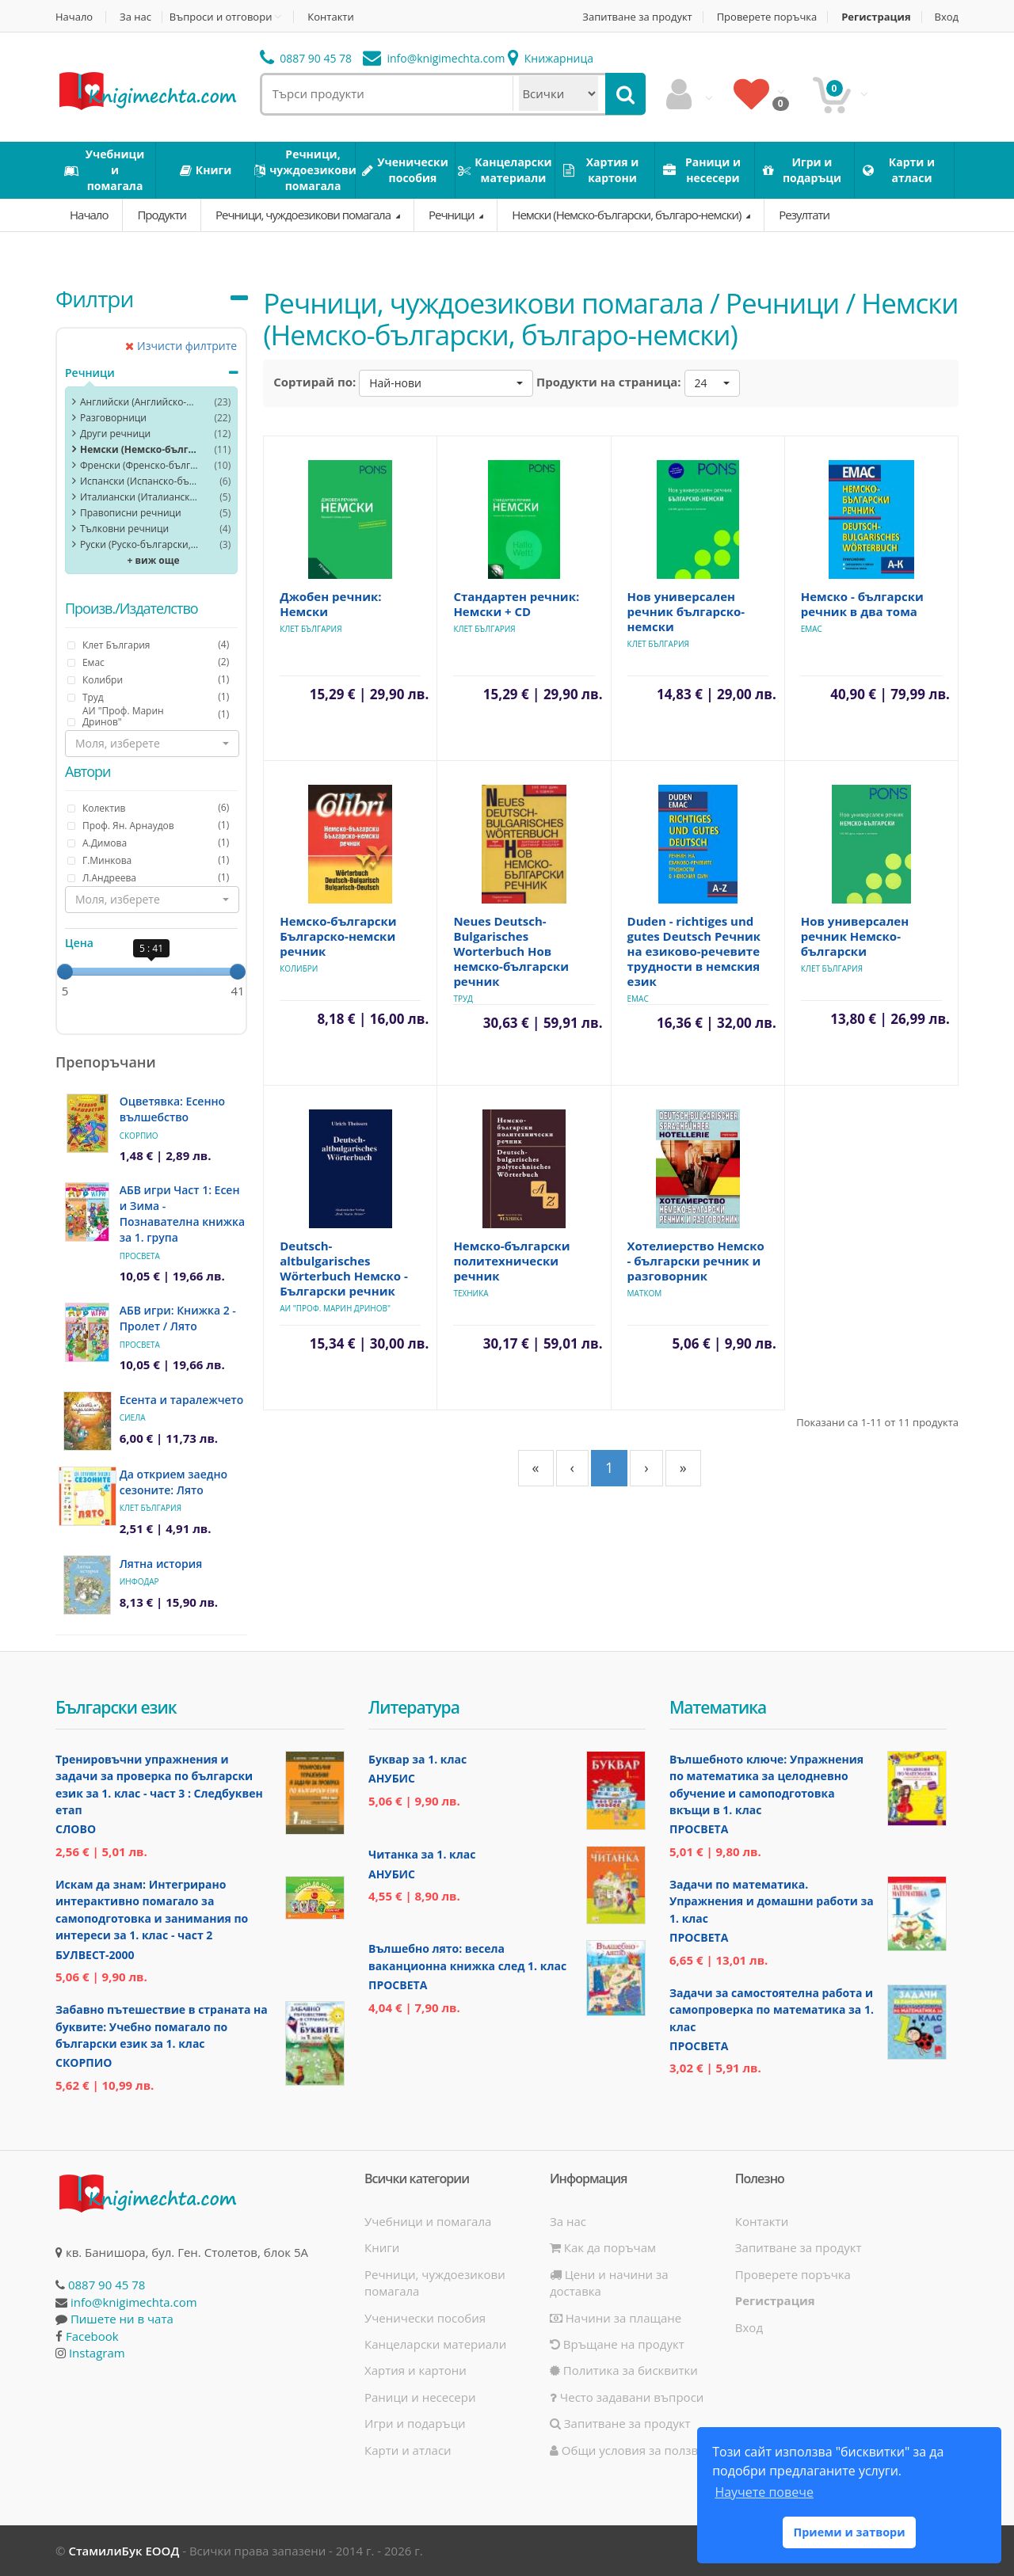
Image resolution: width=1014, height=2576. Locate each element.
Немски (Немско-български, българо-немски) (627, 215)
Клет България (150, 1507)
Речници (452, 215)
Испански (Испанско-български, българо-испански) (139, 481)
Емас (811, 628)
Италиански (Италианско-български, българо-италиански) (139, 497)
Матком (644, 1293)
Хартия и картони (415, 2370)
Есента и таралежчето (182, 1399)
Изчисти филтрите (181, 345)
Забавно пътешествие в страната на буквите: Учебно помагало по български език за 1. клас (161, 2026)
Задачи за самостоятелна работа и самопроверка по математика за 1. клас (771, 2009)
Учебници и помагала (427, 2221)
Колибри (299, 968)
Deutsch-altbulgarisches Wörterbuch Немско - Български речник (344, 1268)
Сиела (133, 1417)
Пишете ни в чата (122, 2319)
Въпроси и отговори (221, 16)
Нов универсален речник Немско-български (855, 936)
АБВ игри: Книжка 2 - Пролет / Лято (178, 1318)
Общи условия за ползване (634, 2450)
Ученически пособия (425, 2318)
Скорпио (139, 1135)
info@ (434, 58)
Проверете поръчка (767, 17)
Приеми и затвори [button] (849, 2532)
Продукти (161, 215)
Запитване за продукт (637, 17)
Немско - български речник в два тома (862, 603)
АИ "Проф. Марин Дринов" (335, 1308)
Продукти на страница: (608, 382)
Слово (75, 1828)
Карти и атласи (408, 2450)
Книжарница (550, 58)
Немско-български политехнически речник (511, 1261)
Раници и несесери (420, 2397)
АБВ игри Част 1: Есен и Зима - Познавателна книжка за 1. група (182, 1213)
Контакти (330, 17)
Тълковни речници (124, 528)
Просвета (140, 1255)
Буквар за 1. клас (417, 1759)
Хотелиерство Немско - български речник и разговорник (695, 1261)
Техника (470, 1293)
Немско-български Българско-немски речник (338, 936)
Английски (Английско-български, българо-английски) (139, 402)
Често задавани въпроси (626, 2397)
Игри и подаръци (415, 2423)
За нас (135, 17)
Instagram (97, 2353)
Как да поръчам (603, 2247)
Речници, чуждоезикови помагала (304, 215)
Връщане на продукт (617, 2344)
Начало (74, 17)
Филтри (94, 298)
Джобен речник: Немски (330, 603)
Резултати (804, 215)
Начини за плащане (615, 2318)
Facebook (92, 2336)
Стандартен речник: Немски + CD (516, 603)
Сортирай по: (314, 382)
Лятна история (161, 1563)
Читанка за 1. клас (421, 1854)
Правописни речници (130, 512)
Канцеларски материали (435, 2344)
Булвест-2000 (94, 1954)
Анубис (391, 1778)
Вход (947, 17)
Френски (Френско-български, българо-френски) (139, 465)
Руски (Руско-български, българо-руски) (139, 544)
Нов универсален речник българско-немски (686, 611)
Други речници (115, 433)
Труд (463, 998)
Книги (381, 2247)
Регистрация (875, 17)
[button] (152, 743)
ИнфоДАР (139, 1581)
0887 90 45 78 (306, 58)
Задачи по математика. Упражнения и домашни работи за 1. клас (771, 1901)
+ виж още (154, 560)
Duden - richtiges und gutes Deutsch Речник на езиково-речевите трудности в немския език (693, 951)
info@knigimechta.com (134, 2302)
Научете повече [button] (764, 2492)
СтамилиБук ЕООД (123, 2551)
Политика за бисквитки (624, 2370)
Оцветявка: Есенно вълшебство (172, 1109)
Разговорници (113, 417)
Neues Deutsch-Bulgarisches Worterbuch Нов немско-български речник (511, 951)
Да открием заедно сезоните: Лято (173, 1482)
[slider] (65, 972)
